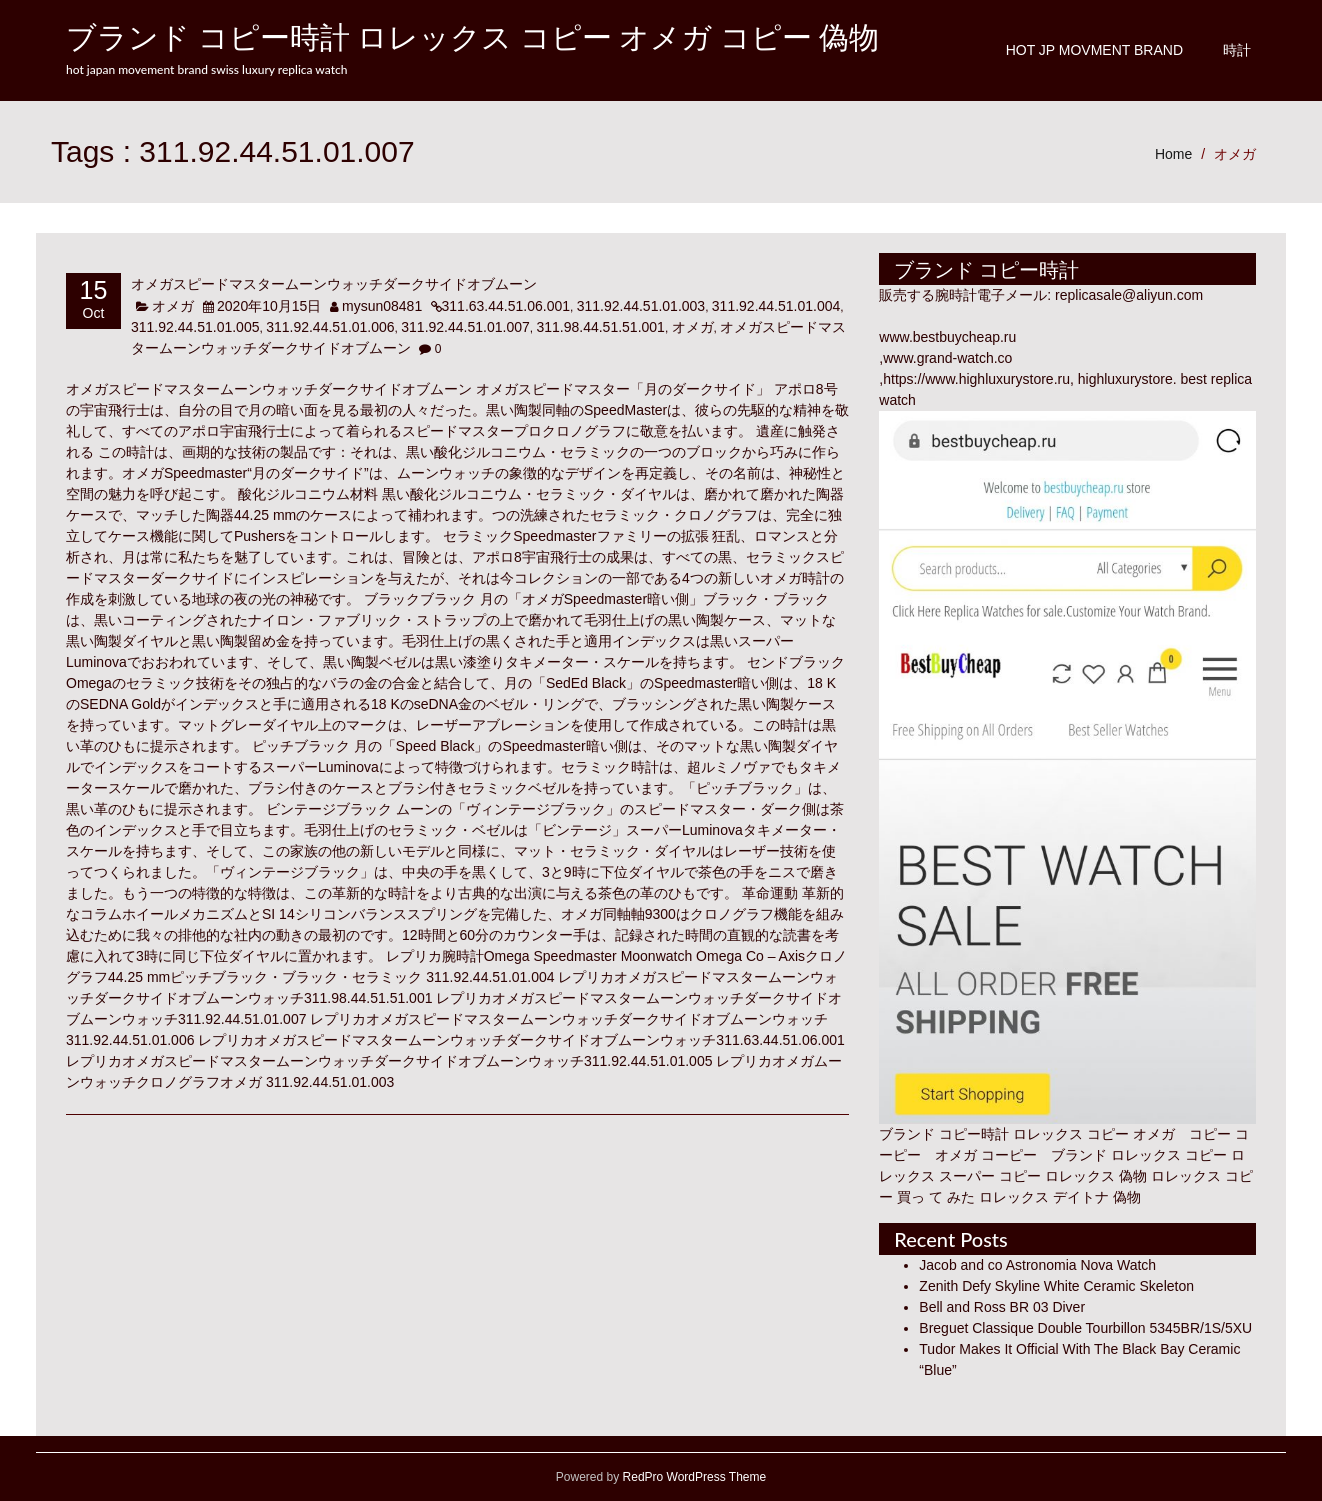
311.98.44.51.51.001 (600, 327)
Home (1173, 154)
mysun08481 (382, 306)
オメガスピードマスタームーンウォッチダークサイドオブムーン (334, 283)
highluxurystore (1125, 379)
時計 (1237, 50)
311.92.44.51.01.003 (641, 306)
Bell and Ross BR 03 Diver (1002, 1307)
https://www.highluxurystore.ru (976, 379)
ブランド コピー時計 (944, 1134)
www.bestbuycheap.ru (947, 337)
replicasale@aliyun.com (1129, 295)
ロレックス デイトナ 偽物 (1060, 1197)
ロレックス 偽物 (1096, 1176)
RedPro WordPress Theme (692, 1477)
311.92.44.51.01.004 (776, 306)
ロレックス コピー (1169, 1155)
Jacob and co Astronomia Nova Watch (1037, 1265)
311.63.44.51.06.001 (506, 306)
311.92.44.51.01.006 (330, 327)
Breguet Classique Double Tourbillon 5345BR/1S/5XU (1085, 1328)
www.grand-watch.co (947, 358)
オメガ (1235, 154)
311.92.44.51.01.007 (465, 327)
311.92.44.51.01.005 (195, 327)
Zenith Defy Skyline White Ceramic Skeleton (1056, 1286)
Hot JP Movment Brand (1094, 50)
